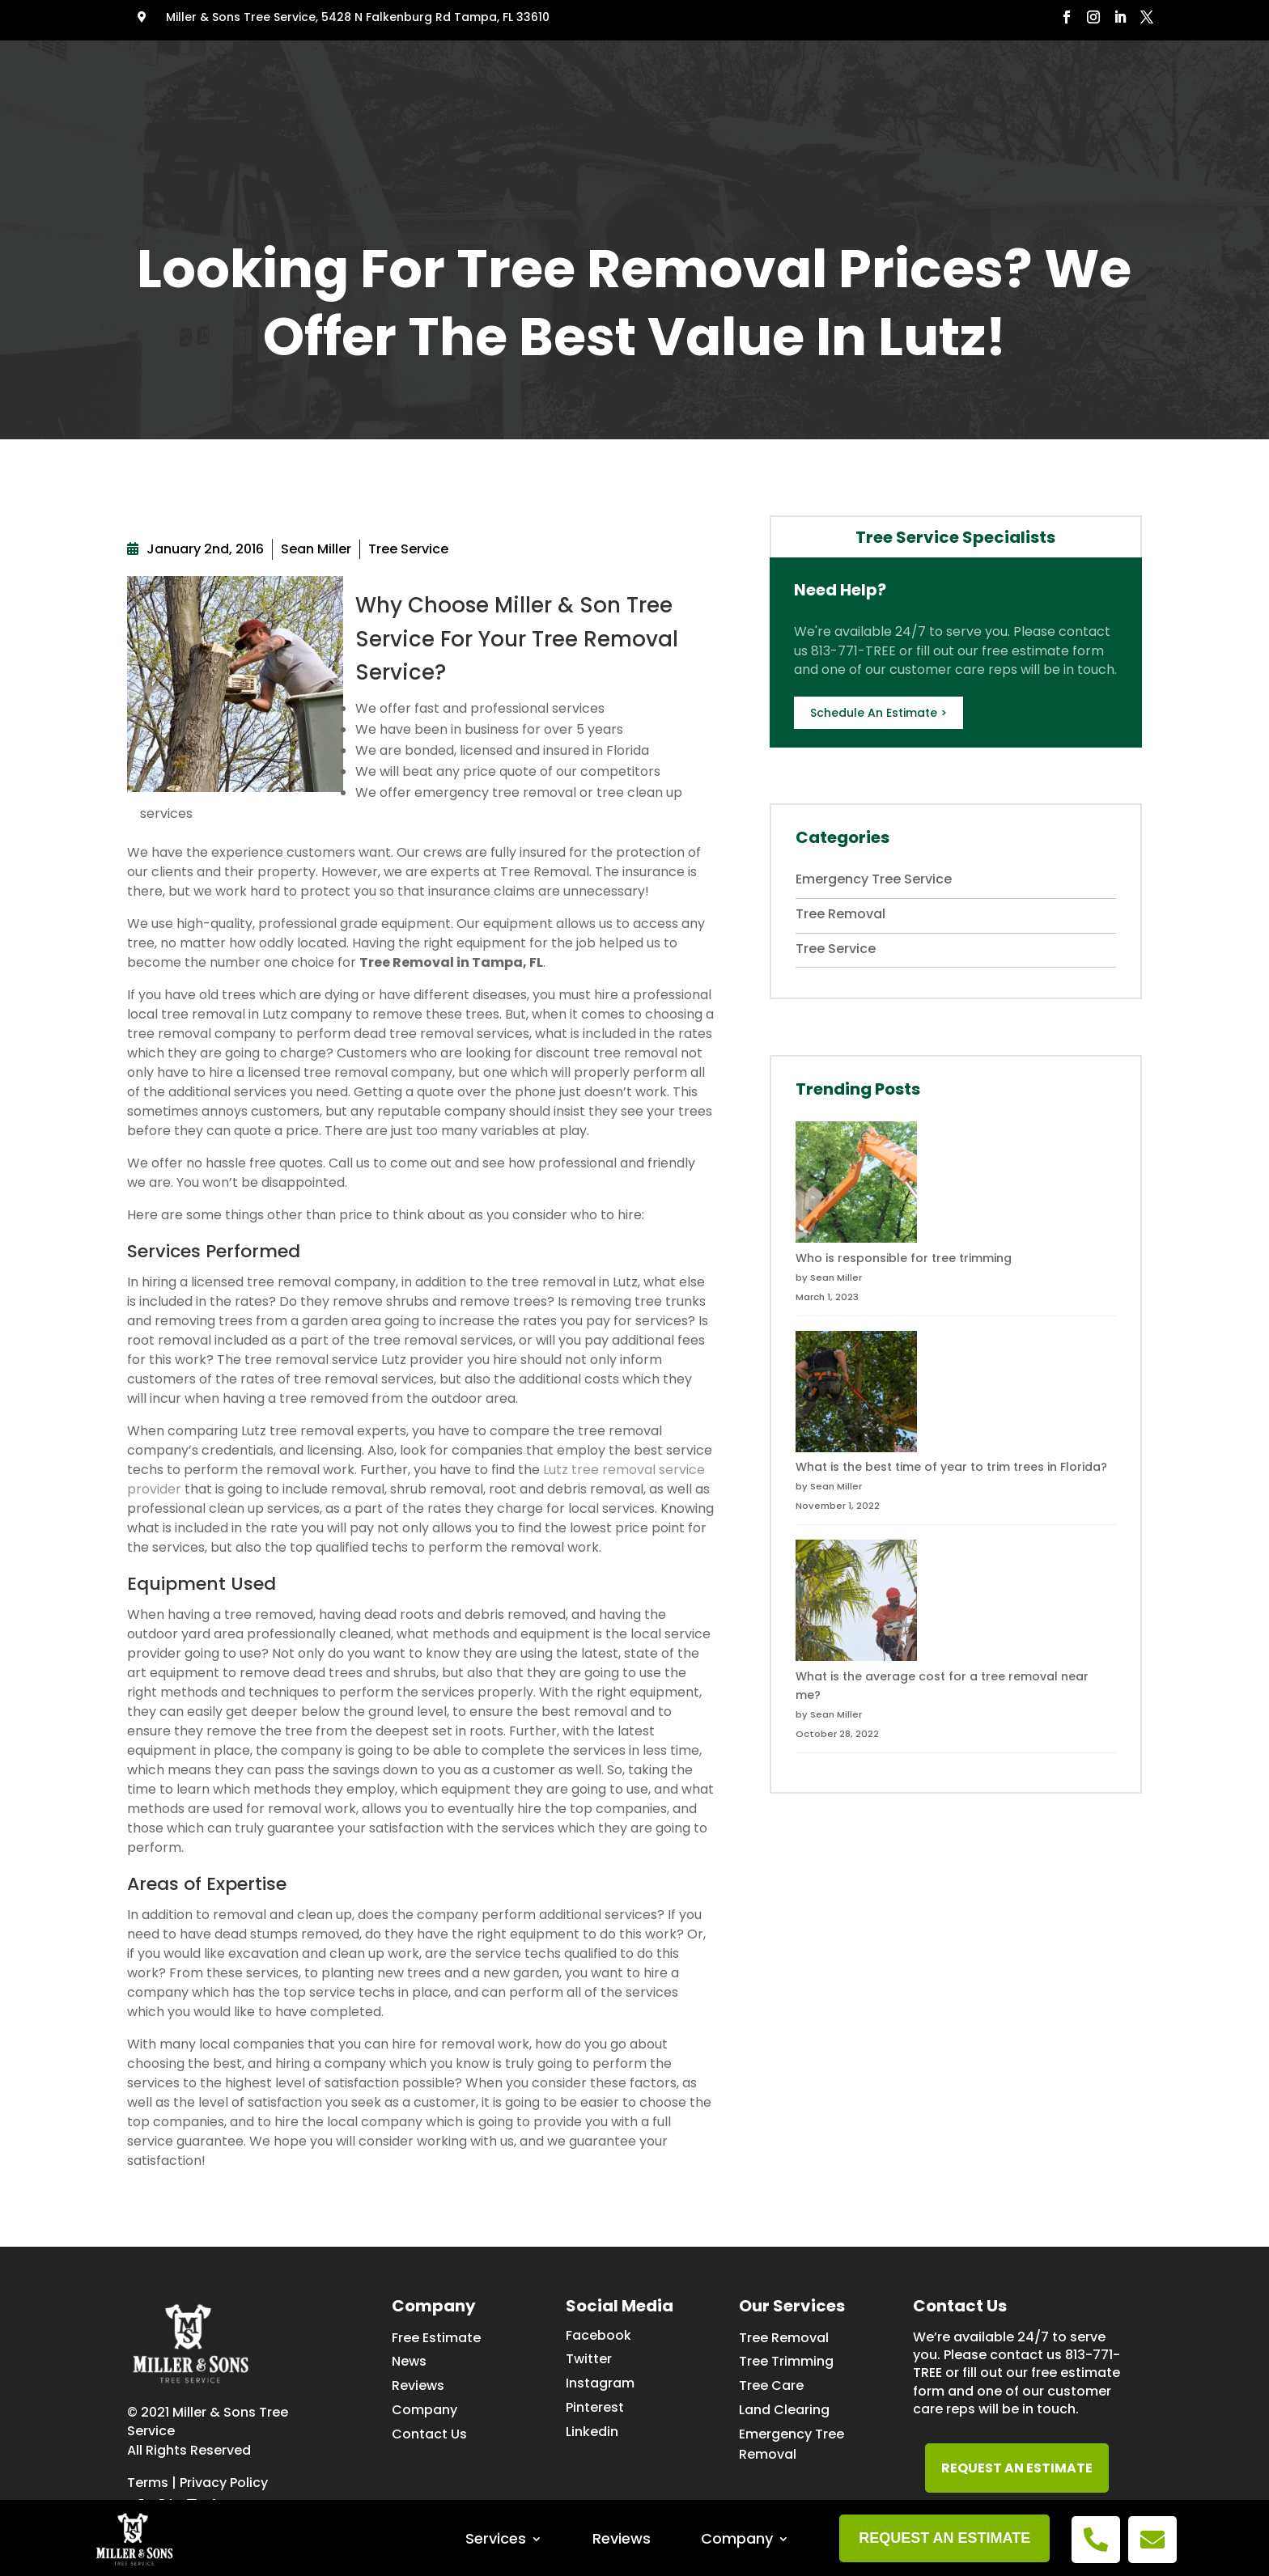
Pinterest (595, 2407)
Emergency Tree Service (874, 879)
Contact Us (429, 2434)
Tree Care (771, 2385)
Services (495, 71)
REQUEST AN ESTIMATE (1017, 2468)
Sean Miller (316, 549)
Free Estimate (436, 2337)
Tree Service (408, 549)
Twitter (589, 2358)
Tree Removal (840, 914)
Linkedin (592, 2431)
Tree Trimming (786, 2361)
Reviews (621, 71)
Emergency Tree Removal (791, 2444)
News (409, 2361)
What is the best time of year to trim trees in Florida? (951, 1467)
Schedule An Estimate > (878, 713)
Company (737, 71)
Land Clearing (784, 2409)
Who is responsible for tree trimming (904, 1258)
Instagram (600, 2383)
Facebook (598, 2335)
